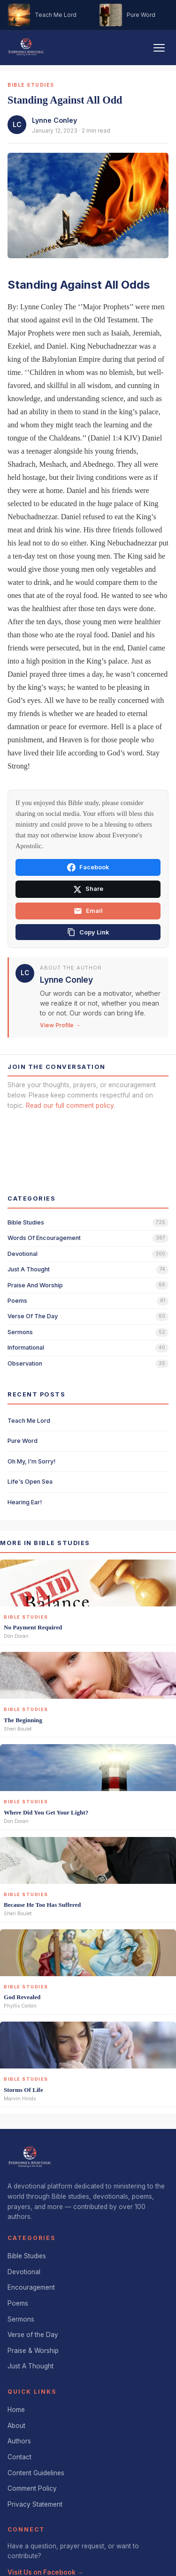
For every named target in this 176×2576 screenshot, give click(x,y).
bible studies (26, 1184)
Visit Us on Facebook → (46, 2535)
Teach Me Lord (29, 1383)
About (16, 2388)
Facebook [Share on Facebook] (88, 867)
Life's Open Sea (30, 1444)
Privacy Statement (35, 2467)
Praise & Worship (33, 2313)
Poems (18, 2266)
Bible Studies (27, 2218)
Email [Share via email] (88, 911)
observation (25, 1325)
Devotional (24, 2234)
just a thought (29, 1231)
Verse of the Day (33, 2297)
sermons (20, 1294)
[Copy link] (88, 932)
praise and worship (35, 1247)
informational (26, 1310)
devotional (23, 1216)
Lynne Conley (54, 120)
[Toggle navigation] (159, 47)
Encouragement (31, 2250)
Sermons (21, 2281)
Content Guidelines (36, 2435)
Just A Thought (31, 2328)
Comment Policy (32, 2451)
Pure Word (23, 1403)
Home (16, 2372)
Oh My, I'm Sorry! (31, 1423)
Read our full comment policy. (70, 1105)
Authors (19, 2403)
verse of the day (33, 1278)
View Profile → (60, 1025)
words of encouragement (44, 1200)
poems (17, 1263)
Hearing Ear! (25, 1464)
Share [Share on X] (88, 889)
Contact (19, 2419)
